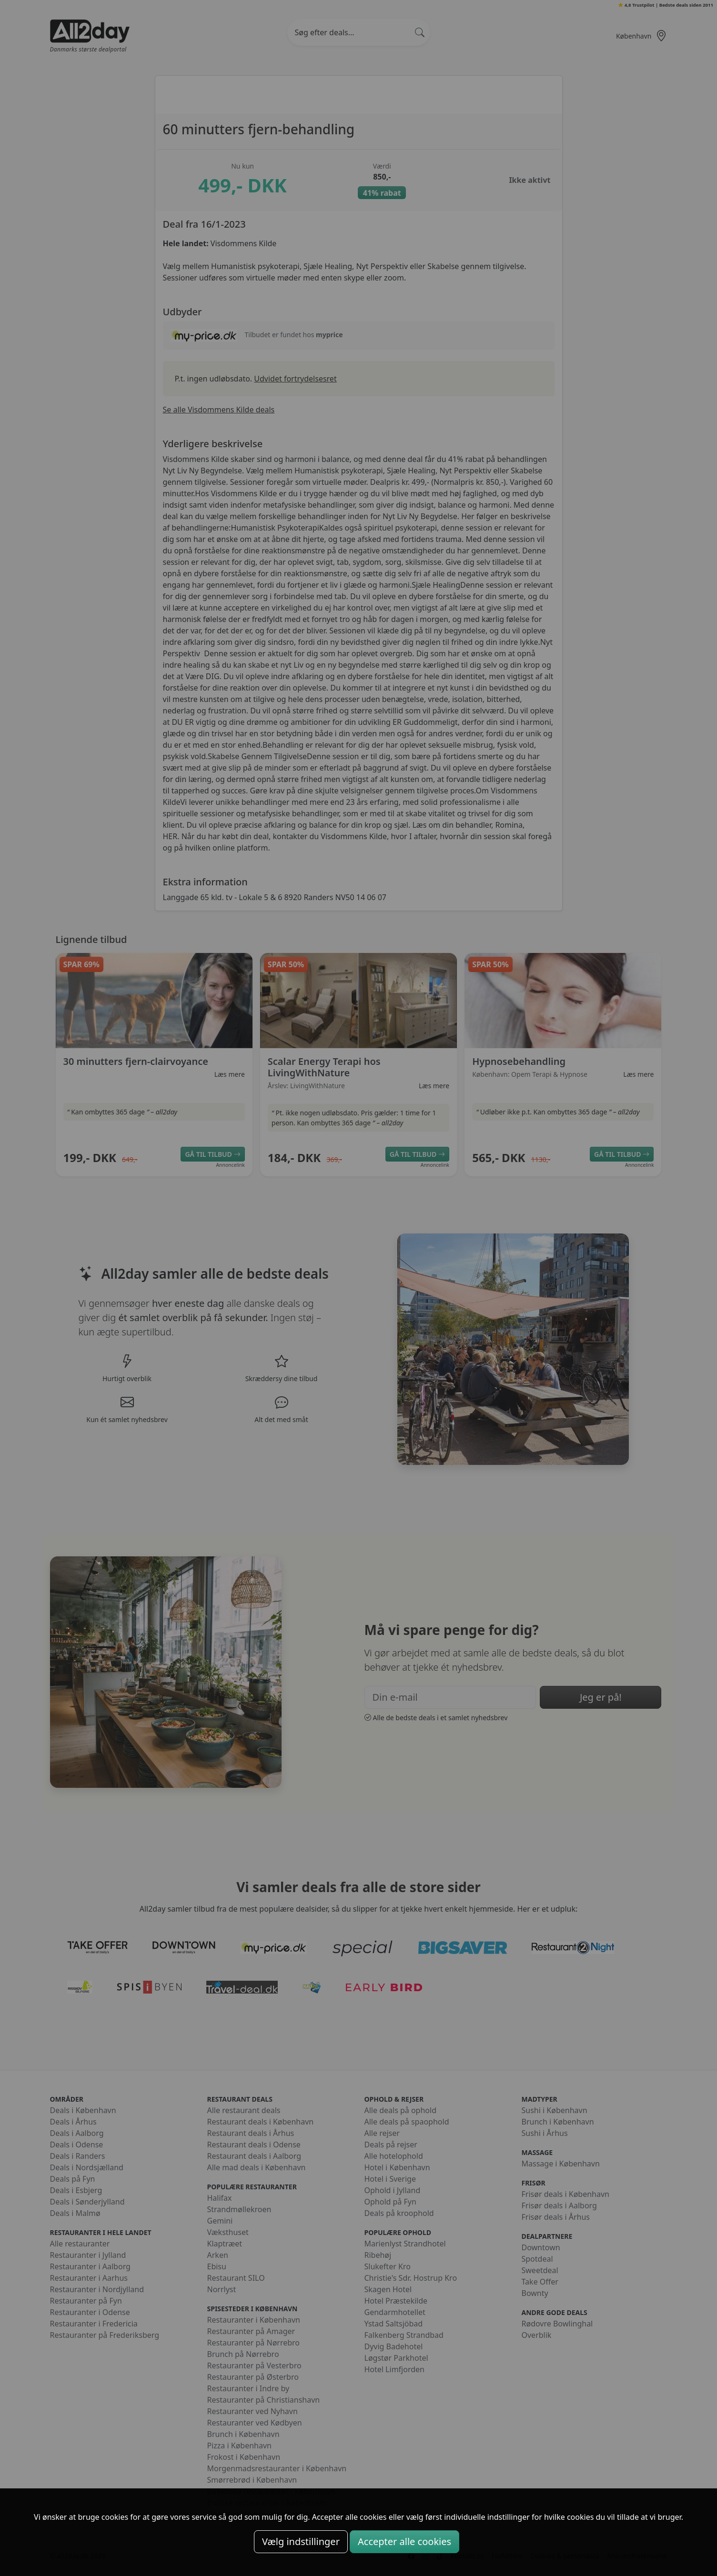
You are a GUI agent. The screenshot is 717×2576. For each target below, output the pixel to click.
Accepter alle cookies (404, 2541)
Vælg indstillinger (301, 2541)
